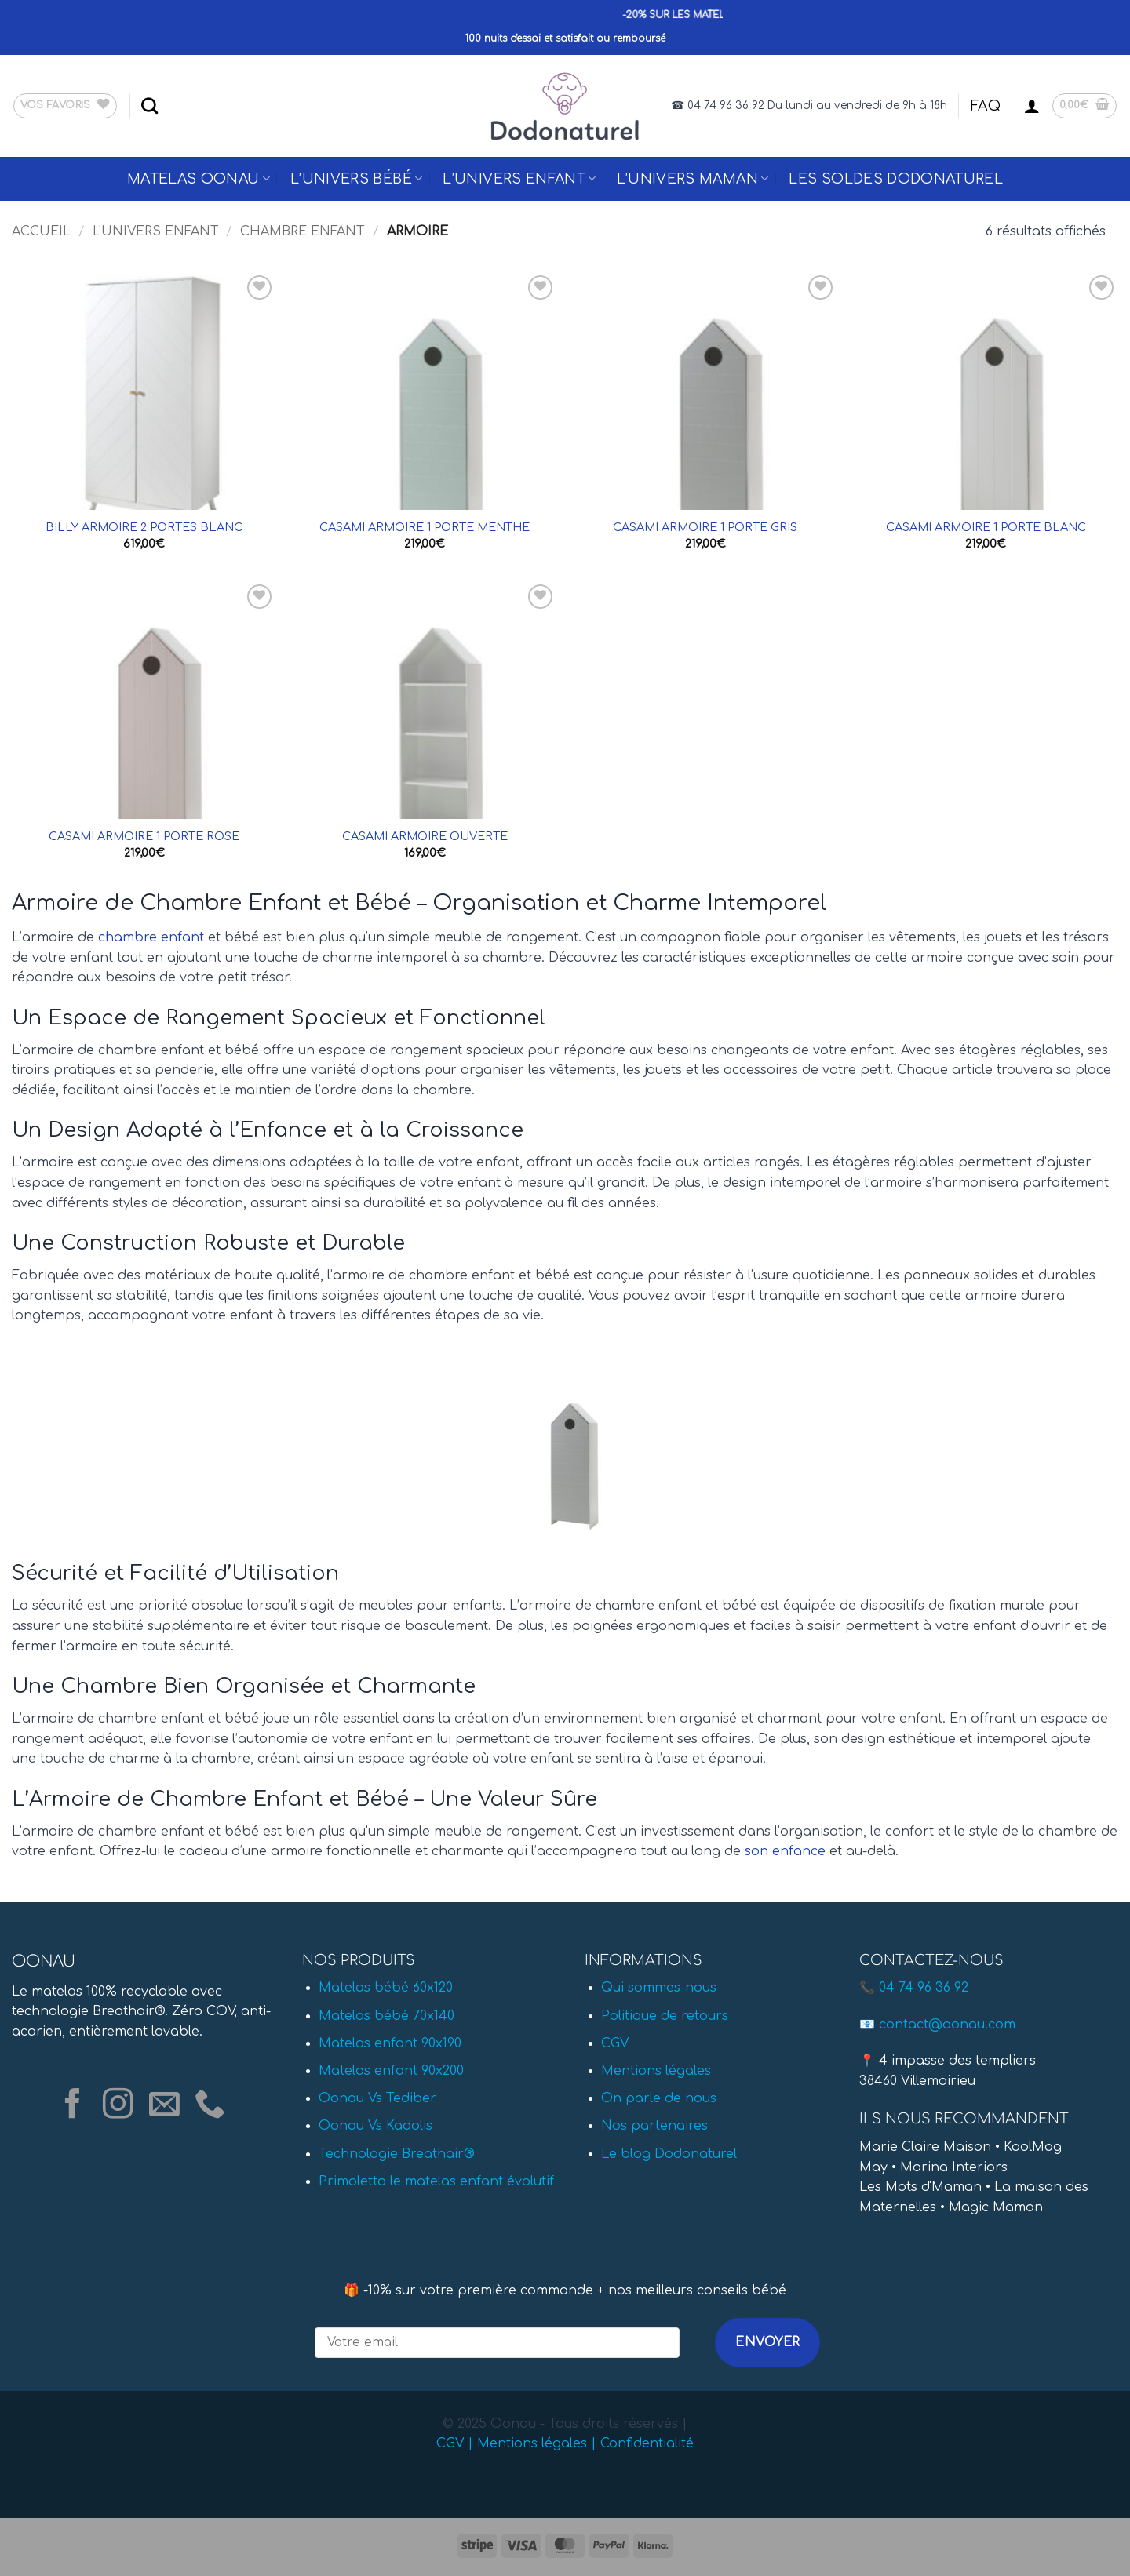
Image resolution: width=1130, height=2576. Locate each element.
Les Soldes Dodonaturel (896, 179)
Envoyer (767, 2342)
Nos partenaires (654, 2126)
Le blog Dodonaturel (669, 2154)
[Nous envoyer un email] (164, 2106)
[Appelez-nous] (210, 2106)
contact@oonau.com (947, 2025)
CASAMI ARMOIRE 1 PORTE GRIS (705, 527)
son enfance (785, 1851)
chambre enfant (151, 937)
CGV (615, 2043)
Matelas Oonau (198, 179)
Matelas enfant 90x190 (390, 2043)
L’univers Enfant (519, 179)
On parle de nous (658, 2098)
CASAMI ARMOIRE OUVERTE (425, 836)
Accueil (41, 231)
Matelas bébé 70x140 (386, 2016)
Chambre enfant (302, 231)
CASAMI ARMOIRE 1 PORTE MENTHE (424, 527)
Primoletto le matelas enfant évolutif (436, 2181)
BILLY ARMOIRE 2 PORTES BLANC (144, 527)
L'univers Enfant (156, 231)
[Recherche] (149, 105)
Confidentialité (647, 2443)
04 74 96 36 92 (923, 1988)
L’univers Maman (693, 179)
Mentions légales (656, 2071)
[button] (1032, 106)
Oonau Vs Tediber (377, 2098)
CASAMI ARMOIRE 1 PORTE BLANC (986, 527)
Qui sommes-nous (658, 1988)
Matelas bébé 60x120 (386, 1988)
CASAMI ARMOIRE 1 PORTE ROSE (144, 836)
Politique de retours (664, 2016)
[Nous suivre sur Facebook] (72, 2106)
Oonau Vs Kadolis (375, 2126)
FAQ (986, 106)
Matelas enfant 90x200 (391, 2071)
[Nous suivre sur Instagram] (118, 2106)
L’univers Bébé (356, 179)
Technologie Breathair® (397, 2154)
